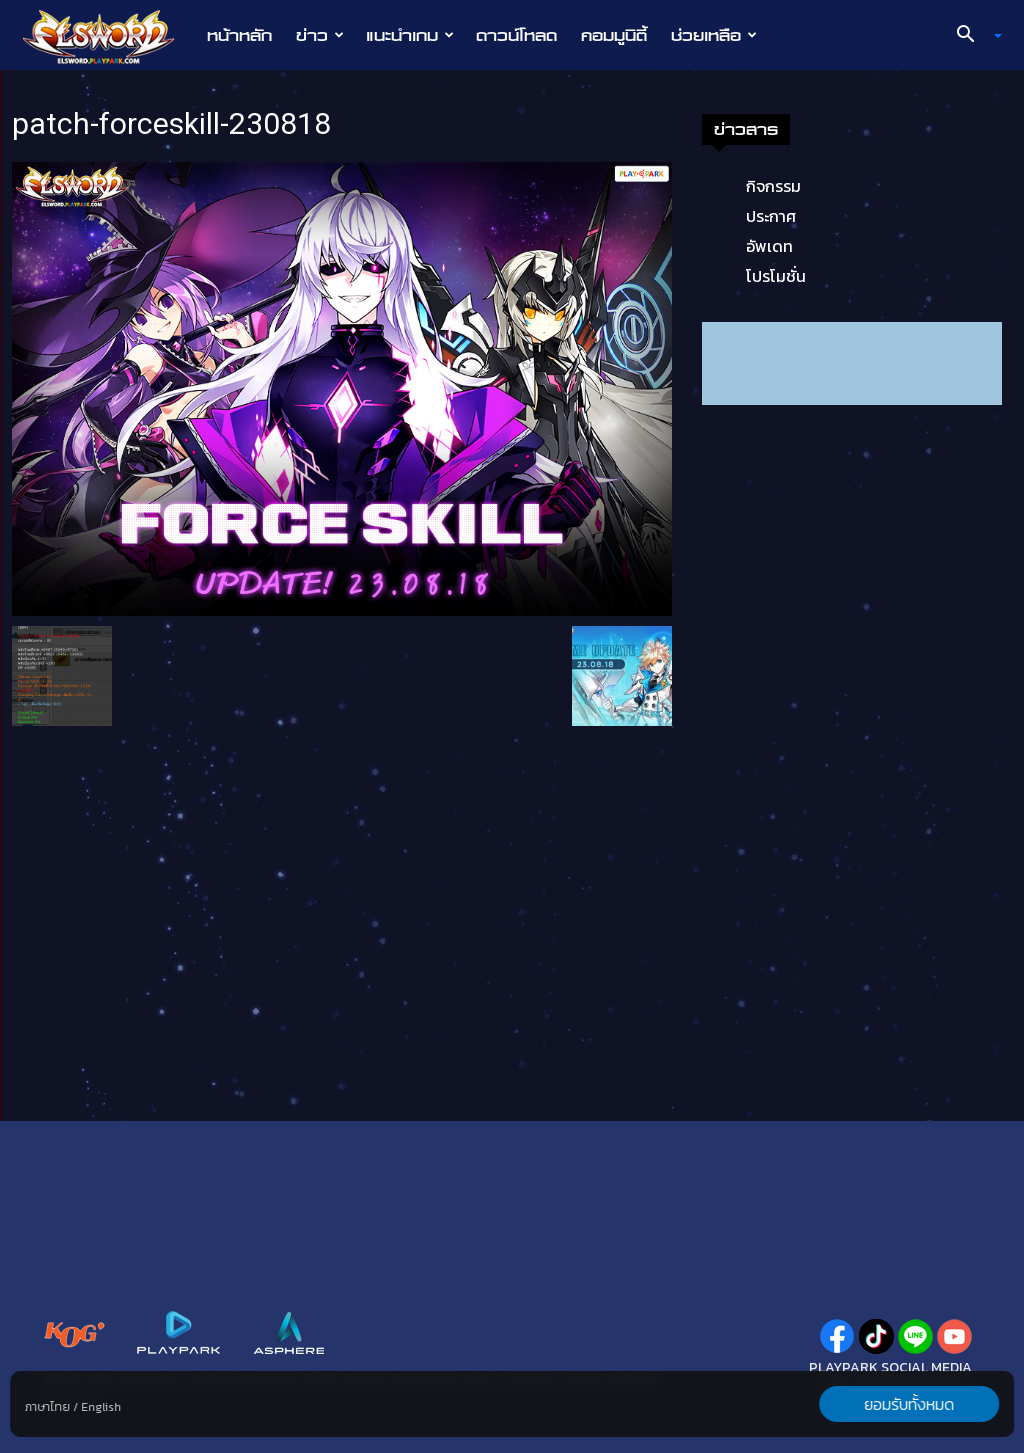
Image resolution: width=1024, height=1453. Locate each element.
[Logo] (108, 36)
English (101, 1407)
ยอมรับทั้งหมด (909, 1404)
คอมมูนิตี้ (614, 35)
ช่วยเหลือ (714, 35)
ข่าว (320, 35)
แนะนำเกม (410, 35)
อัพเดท (769, 246)
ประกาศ (771, 216)
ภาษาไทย (47, 1407)
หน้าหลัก (239, 35)
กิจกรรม (773, 186)
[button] (972, 36)
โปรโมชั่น (776, 276)
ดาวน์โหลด (516, 35)
